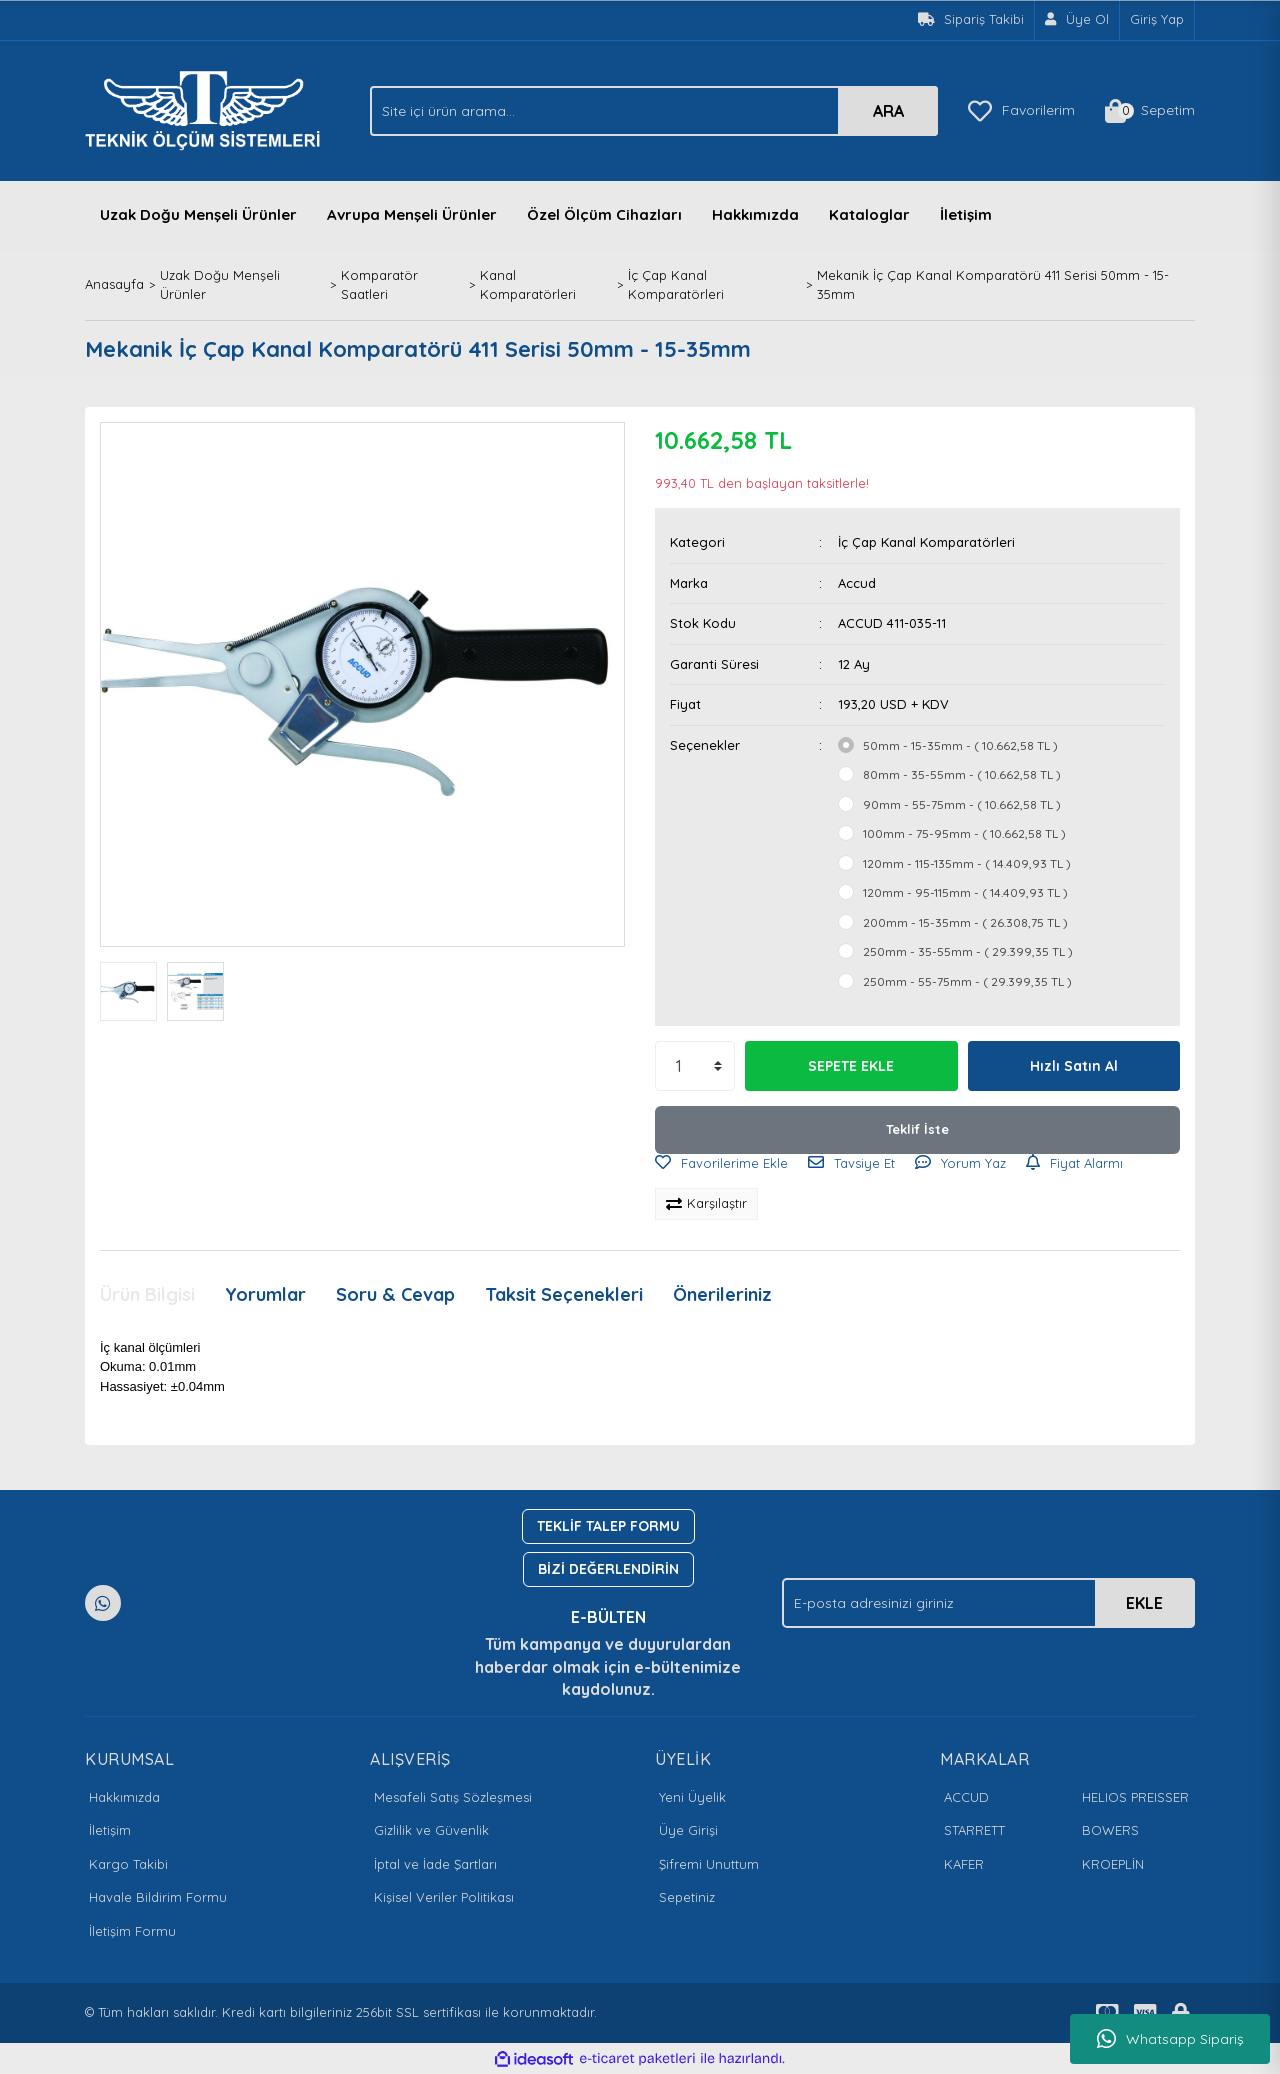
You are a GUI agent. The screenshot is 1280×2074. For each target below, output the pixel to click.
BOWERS (1110, 1830)
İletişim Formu (132, 1931)
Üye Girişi (688, 1830)
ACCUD (966, 1797)
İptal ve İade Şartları (435, 1864)
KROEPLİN (1113, 1864)
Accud (857, 583)
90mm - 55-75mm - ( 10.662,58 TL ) (962, 804)
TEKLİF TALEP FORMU (608, 1526)
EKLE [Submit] (1144, 1603)
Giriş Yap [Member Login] (1157, 19)
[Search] (654, 111)
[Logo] (208, 109)
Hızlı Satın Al (1074, 1066)
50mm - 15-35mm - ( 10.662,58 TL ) (960, 745)
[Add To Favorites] (721, 1164)
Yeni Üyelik (692, 1797)
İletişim (966, 214)
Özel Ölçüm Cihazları (604, 214)
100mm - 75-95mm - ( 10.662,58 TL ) (964, 833)
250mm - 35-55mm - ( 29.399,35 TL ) (968, 951)
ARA (888, 111)
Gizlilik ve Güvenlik (431, 1830)
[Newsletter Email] (988, 1603)
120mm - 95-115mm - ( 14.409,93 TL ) (965, 892)
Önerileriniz (722, 1294)
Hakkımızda (755, 214)
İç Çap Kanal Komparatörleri (926, 542)
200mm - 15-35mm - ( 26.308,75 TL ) (965, 922)
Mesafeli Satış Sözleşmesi (453, 1797)
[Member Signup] (1077, 20)
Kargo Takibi (128, 1864)
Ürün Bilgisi (147, 1294)
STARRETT (974, 1830)
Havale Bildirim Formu (158, 1897)
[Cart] (1150, 111)
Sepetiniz (687, 1897)
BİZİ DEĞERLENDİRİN (608, 1569)
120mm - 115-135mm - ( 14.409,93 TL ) (967, 863)
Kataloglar (869, 214)
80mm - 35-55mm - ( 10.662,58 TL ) (962, 774)
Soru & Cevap (395, 1294)
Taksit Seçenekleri (564, 1294)
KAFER (964, 1864)
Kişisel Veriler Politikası (444, 1897)
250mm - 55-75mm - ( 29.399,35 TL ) (967, 981)
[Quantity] (695, 1066)
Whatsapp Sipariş (1170, 2039)
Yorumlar (265, 1294)
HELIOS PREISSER (1135, 1797)
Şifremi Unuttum (709, 1864)
